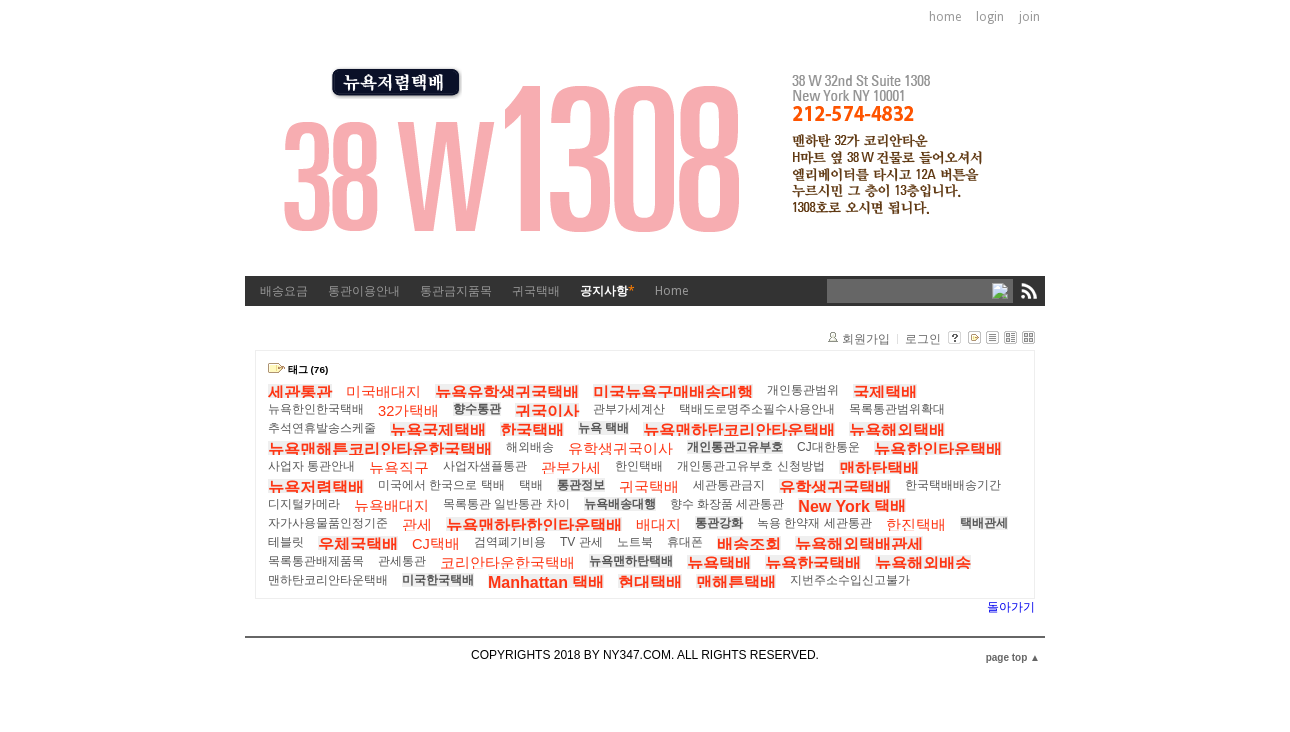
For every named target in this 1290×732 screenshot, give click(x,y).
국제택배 (885, 392)
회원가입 (866, 339)
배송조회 (749, 544)
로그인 (923, 339)
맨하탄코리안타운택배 (328, 580)
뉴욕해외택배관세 (859, 544)
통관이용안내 (364, 291)
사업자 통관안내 (311, 466)
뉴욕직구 (399, 468)
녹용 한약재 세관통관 (814, 523)
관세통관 (402, 561)
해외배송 (530, 447)
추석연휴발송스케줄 (322, 428)
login (990, 17)
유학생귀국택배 (835, 487)
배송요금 (284, 291)
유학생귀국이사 (620, 449)
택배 (531, 485)
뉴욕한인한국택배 (316, 409)
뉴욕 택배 (603, 428)
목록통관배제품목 (316, 561)
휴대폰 (685, 542)
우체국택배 (358, 544)
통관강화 (719, 523)
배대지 (658, 525)
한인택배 (639, 466)
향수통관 (477, 409)
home (945, 17)
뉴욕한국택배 (813, 563)
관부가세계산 (629, 409)
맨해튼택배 (736, 582)
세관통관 (300, 392)
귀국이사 (547, 411)
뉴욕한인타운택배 (938, 449)
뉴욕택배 (719, 563)
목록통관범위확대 (897, 409)
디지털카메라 (304, 504)
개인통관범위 (803, 390)
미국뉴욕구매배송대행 (673, 392)
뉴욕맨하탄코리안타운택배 (739, 430)
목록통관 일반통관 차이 (506, 504)
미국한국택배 (438, 580)
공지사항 (607, 291)
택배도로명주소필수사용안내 (757, 409)
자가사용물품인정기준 (328, 523)
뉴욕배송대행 (620, 504)
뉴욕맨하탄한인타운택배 (534, 525)
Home (671, 291)
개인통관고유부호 (735, 447)
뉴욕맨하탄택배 (631, 561)
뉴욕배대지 (391, 506)
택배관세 (984, 523)
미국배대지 (383, 392)
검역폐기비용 (510, 542)
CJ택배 (436, 544)
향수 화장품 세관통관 (727, 504)
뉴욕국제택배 (438, 430)
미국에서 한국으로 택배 (441, 485)
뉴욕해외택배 (897, 430)
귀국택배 (536, 291)
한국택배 (532, 430)
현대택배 (650, 582)
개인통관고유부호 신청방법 (750, 466)
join (1029, 17)
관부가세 (571, 468)
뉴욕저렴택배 (316, 487)
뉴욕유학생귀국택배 (507, 392)
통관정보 (581, 485)
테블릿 (286, 542)
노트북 (635, 542)
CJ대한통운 (828, 447)
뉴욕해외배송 (923, 563)
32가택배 (408, 411)
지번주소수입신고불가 (850, 580)
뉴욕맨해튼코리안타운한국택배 (380, 449)
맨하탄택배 (879, 468)
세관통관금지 (729, 485)
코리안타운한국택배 (507, 563)
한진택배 (916, 525)
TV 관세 (581, 542)
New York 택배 (852, 506)
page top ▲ (1013, 657)
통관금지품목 (456, 291)
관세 (417, 525)
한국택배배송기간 (953, 485)
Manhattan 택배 (546, 582)
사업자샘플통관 (485, 466)
